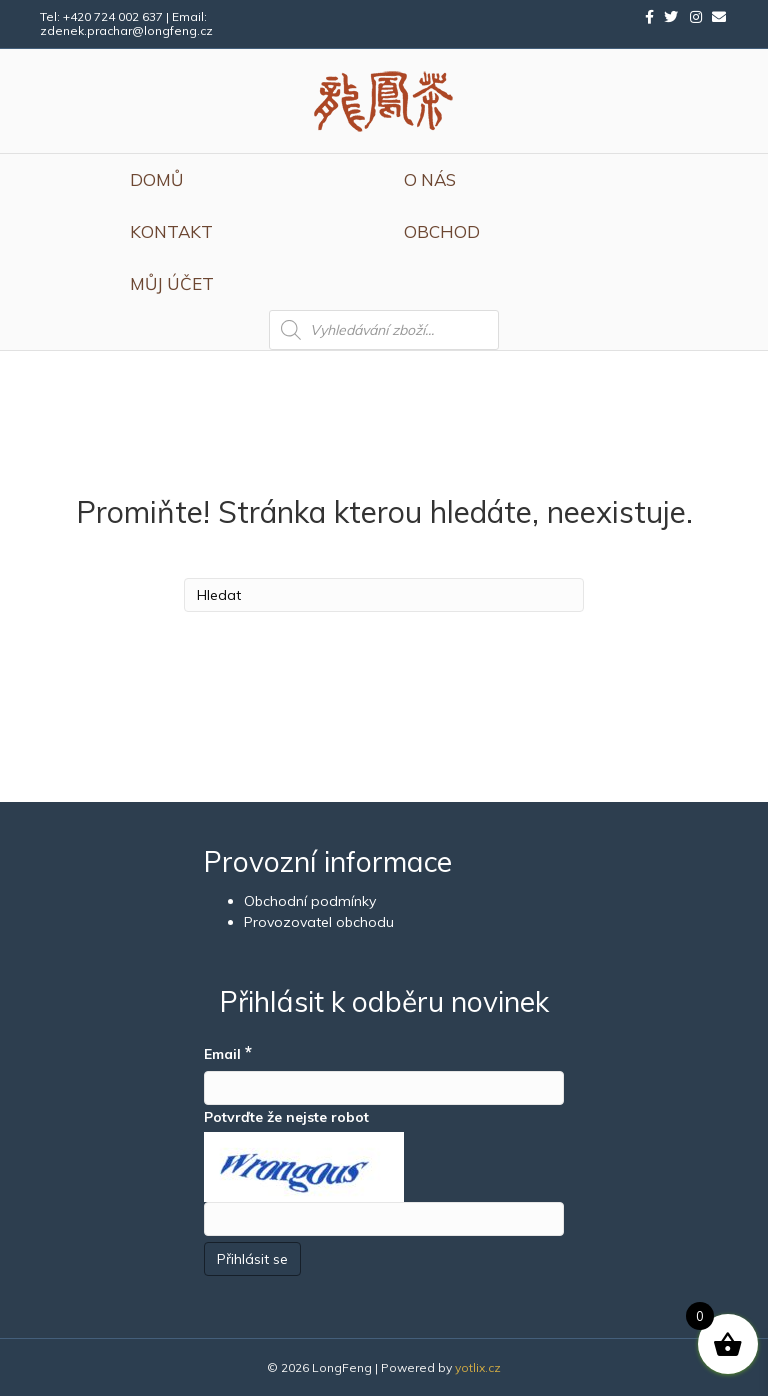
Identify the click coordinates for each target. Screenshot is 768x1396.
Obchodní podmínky (310, 901)
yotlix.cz (478, 1367)
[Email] (384, 1088)
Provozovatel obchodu (319, 922)
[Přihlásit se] (252, 1259)
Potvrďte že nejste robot (286, 1117)
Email (228, 1052)
